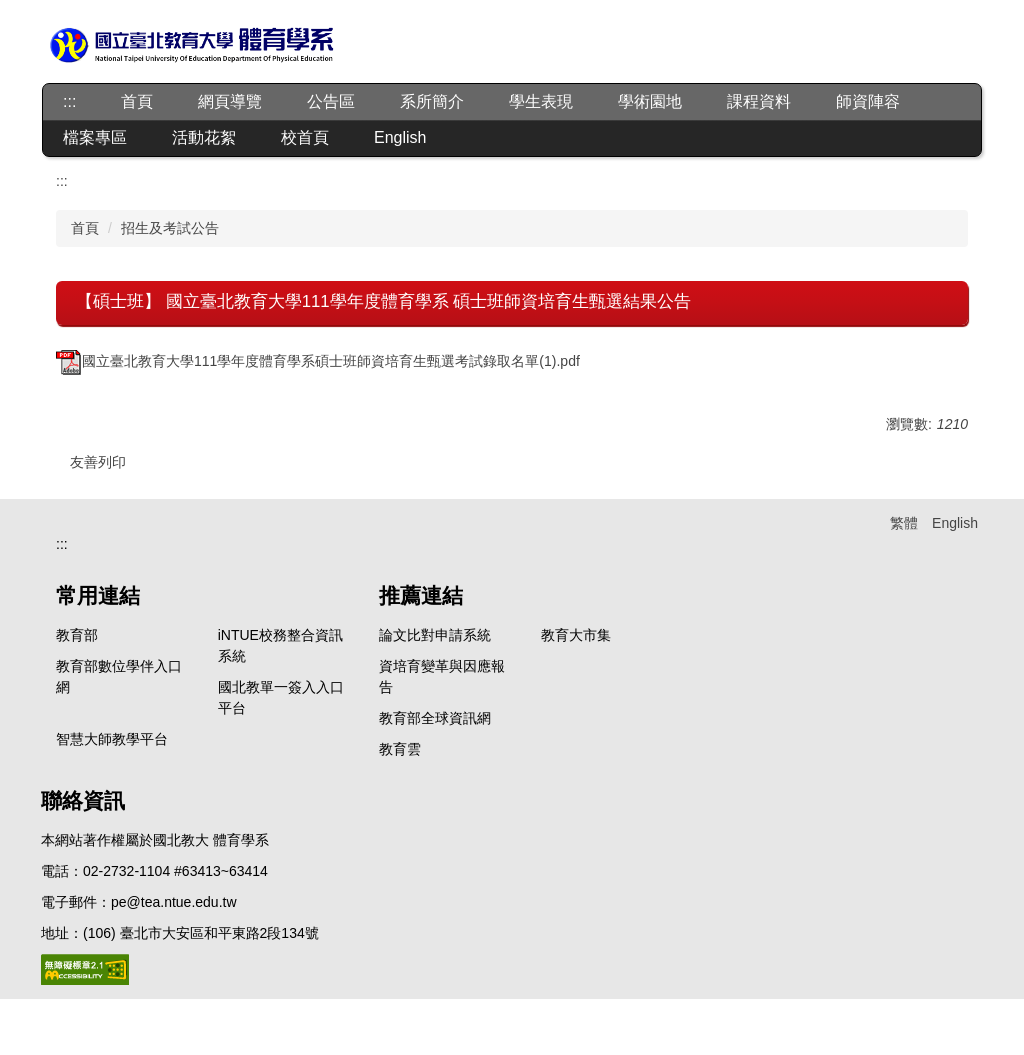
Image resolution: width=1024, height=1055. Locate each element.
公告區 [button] (331, 101)
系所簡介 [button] (432, 101)
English (400, 137)
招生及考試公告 (170, 228)
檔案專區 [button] (95, 137)
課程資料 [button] (759, 101)
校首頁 (305, 137)
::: (69, 101)
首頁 (137, 101)
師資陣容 (868, 101)
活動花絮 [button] (204, 137)
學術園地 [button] (650, 101)
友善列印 (98, 462)
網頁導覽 (230, 101)
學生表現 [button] (541, 101)
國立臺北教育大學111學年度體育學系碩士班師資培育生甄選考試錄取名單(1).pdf (318, 361)
